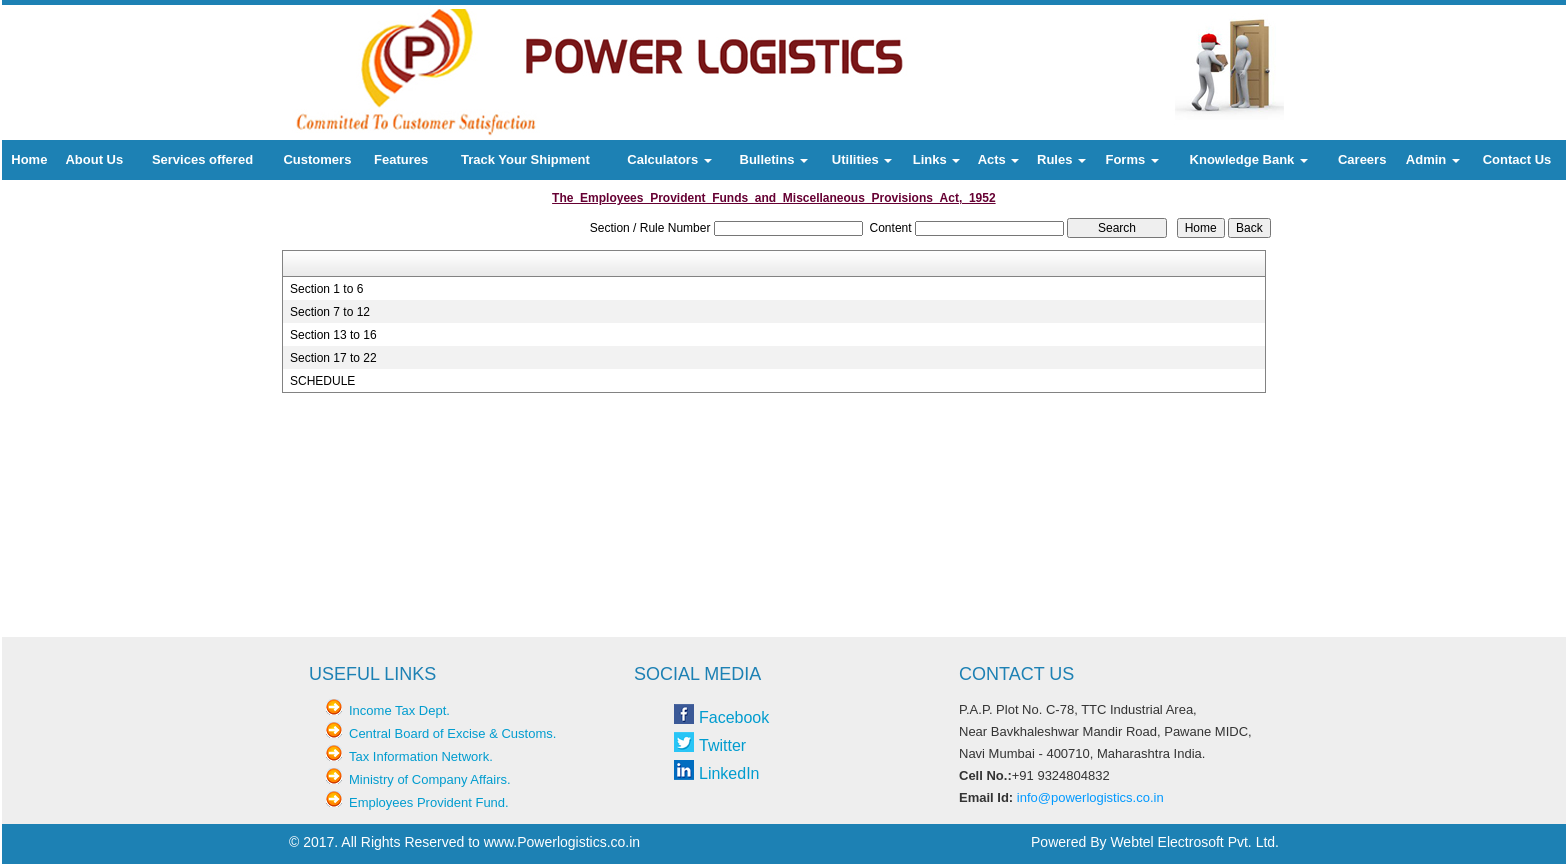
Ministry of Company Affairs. (430, 779)
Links (937, 159)
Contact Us (1517, 159)
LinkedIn (729, 773)
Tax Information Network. (421, 756)
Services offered (202, 159)
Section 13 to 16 (333, 335)
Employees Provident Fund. (429, 802)
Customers (317, 159)
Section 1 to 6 (326, 289)
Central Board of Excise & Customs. (452, 733)
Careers (1362, 159)
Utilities (862, 159)
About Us (94, 159)
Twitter (722, 745)
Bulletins (774, 159)
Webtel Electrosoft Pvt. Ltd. (1194, 842)
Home (29, 159)
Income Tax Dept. (399, 710)
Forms (1131, 159)
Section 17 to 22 (333, 358)
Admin (1433, 159)
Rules (1061, 159)
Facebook (734, 717)
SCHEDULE (322, 381)
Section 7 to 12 (330, 312)
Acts (999, 159)
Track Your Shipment (525, 159)
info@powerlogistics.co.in (1090, 797)
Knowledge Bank (1249, 159)
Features (401, 159)
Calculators (669, 159)
